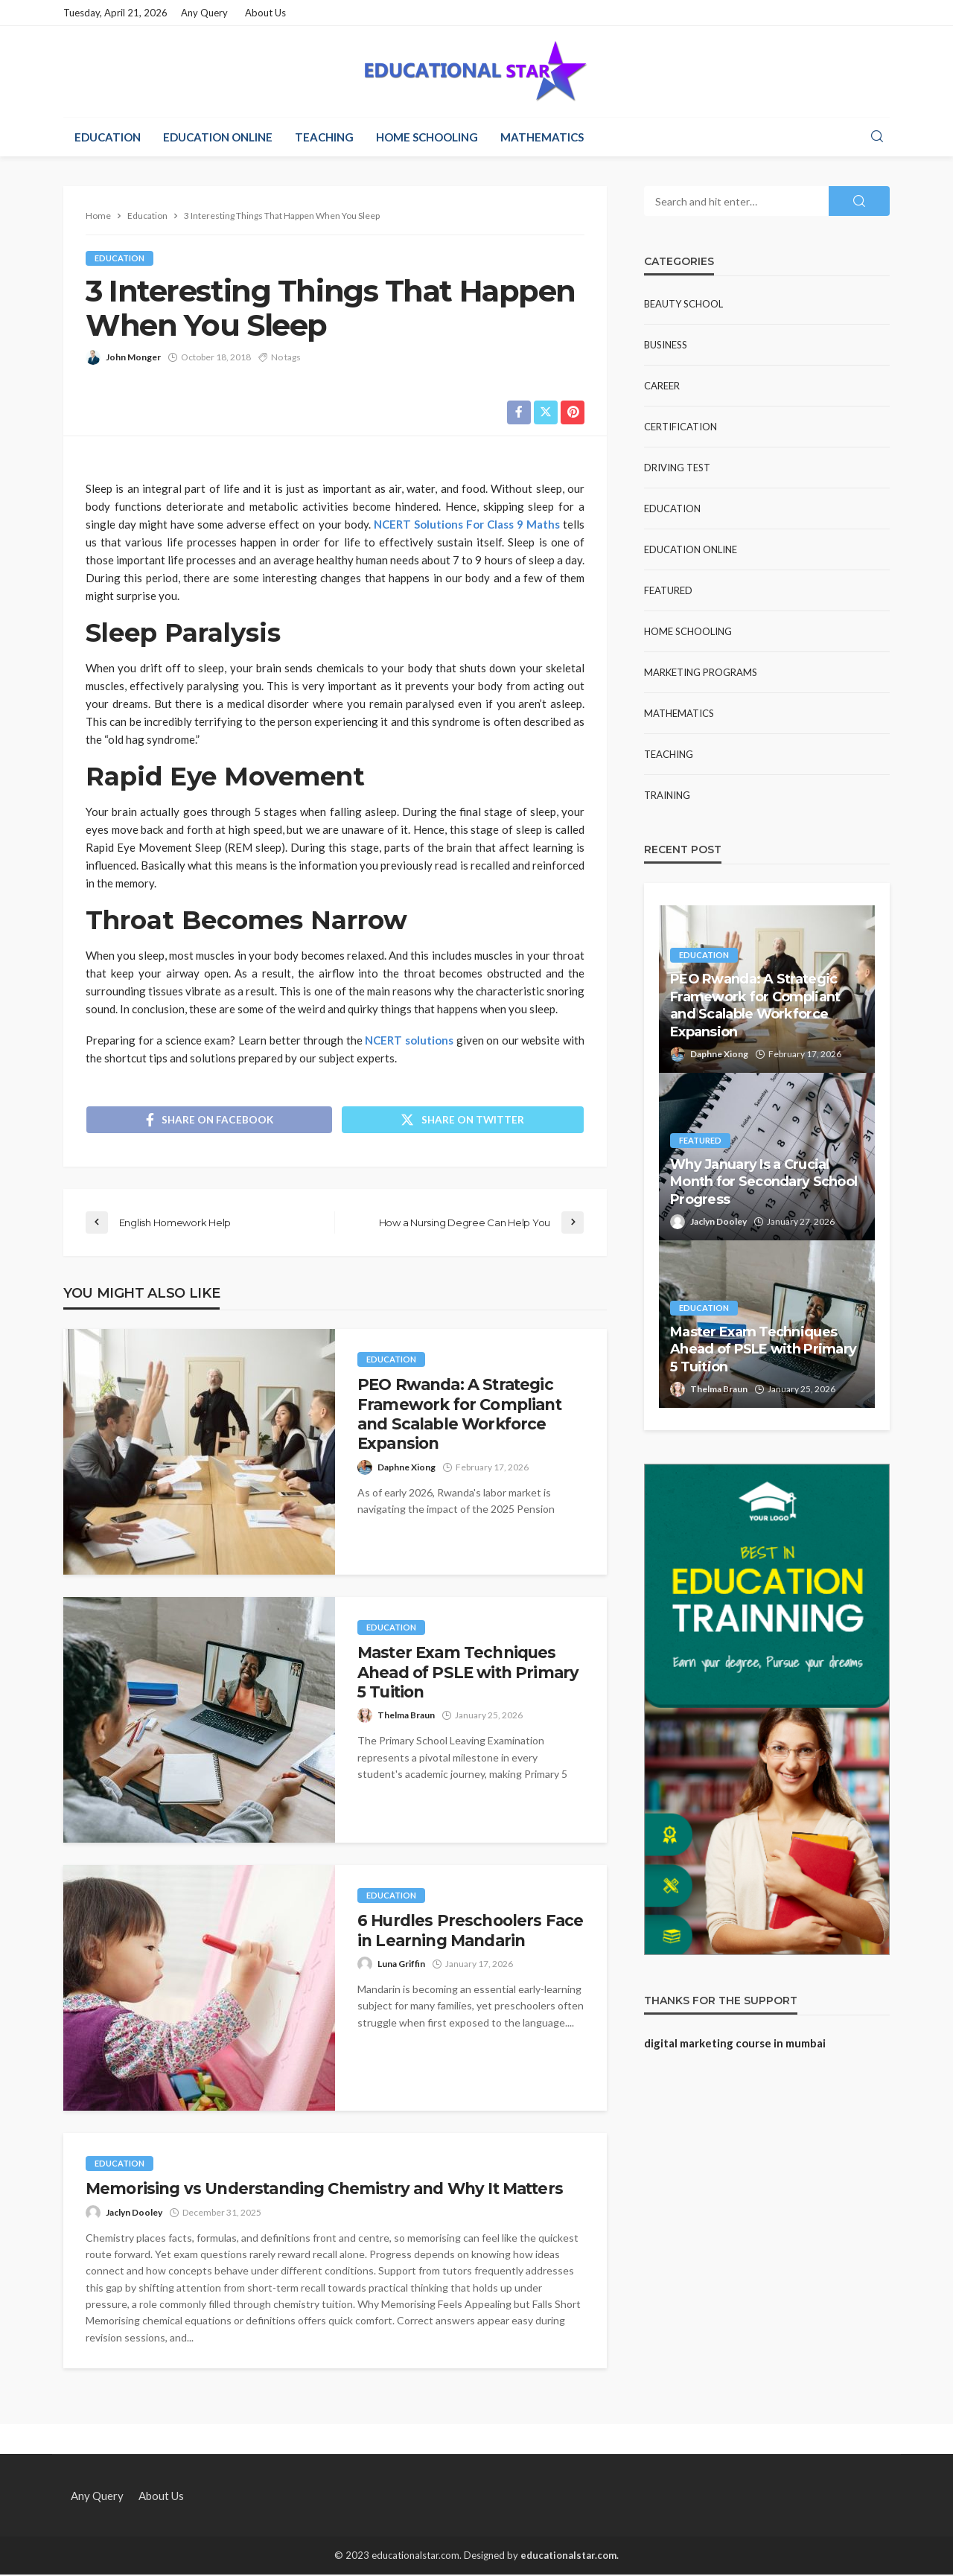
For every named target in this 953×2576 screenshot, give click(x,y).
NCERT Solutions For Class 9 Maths (467, 524)
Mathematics (542, 137)
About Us (265, 13)
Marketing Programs (700, 672)
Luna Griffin (401, 1965)
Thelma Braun (406, 1716)
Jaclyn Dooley (134, 2213)
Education (107, 137)
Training (667, 795)
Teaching (324, 137)
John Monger (133, 357)
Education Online (217, 137)
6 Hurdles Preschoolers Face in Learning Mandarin (470, 1932)
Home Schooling (427, 137)
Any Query (204, 13)
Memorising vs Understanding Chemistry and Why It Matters (324, 2190)
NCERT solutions (409, 1040)
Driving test (677, 468)
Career (662, 386)
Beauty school (683, 304)
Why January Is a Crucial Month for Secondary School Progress (763, 1182)
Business (665, 345)
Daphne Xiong (406, 1467)
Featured (668, 590)
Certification (680, 427)
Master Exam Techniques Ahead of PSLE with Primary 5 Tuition (468, 1674)
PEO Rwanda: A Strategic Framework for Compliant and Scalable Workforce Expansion (459, 1415)
